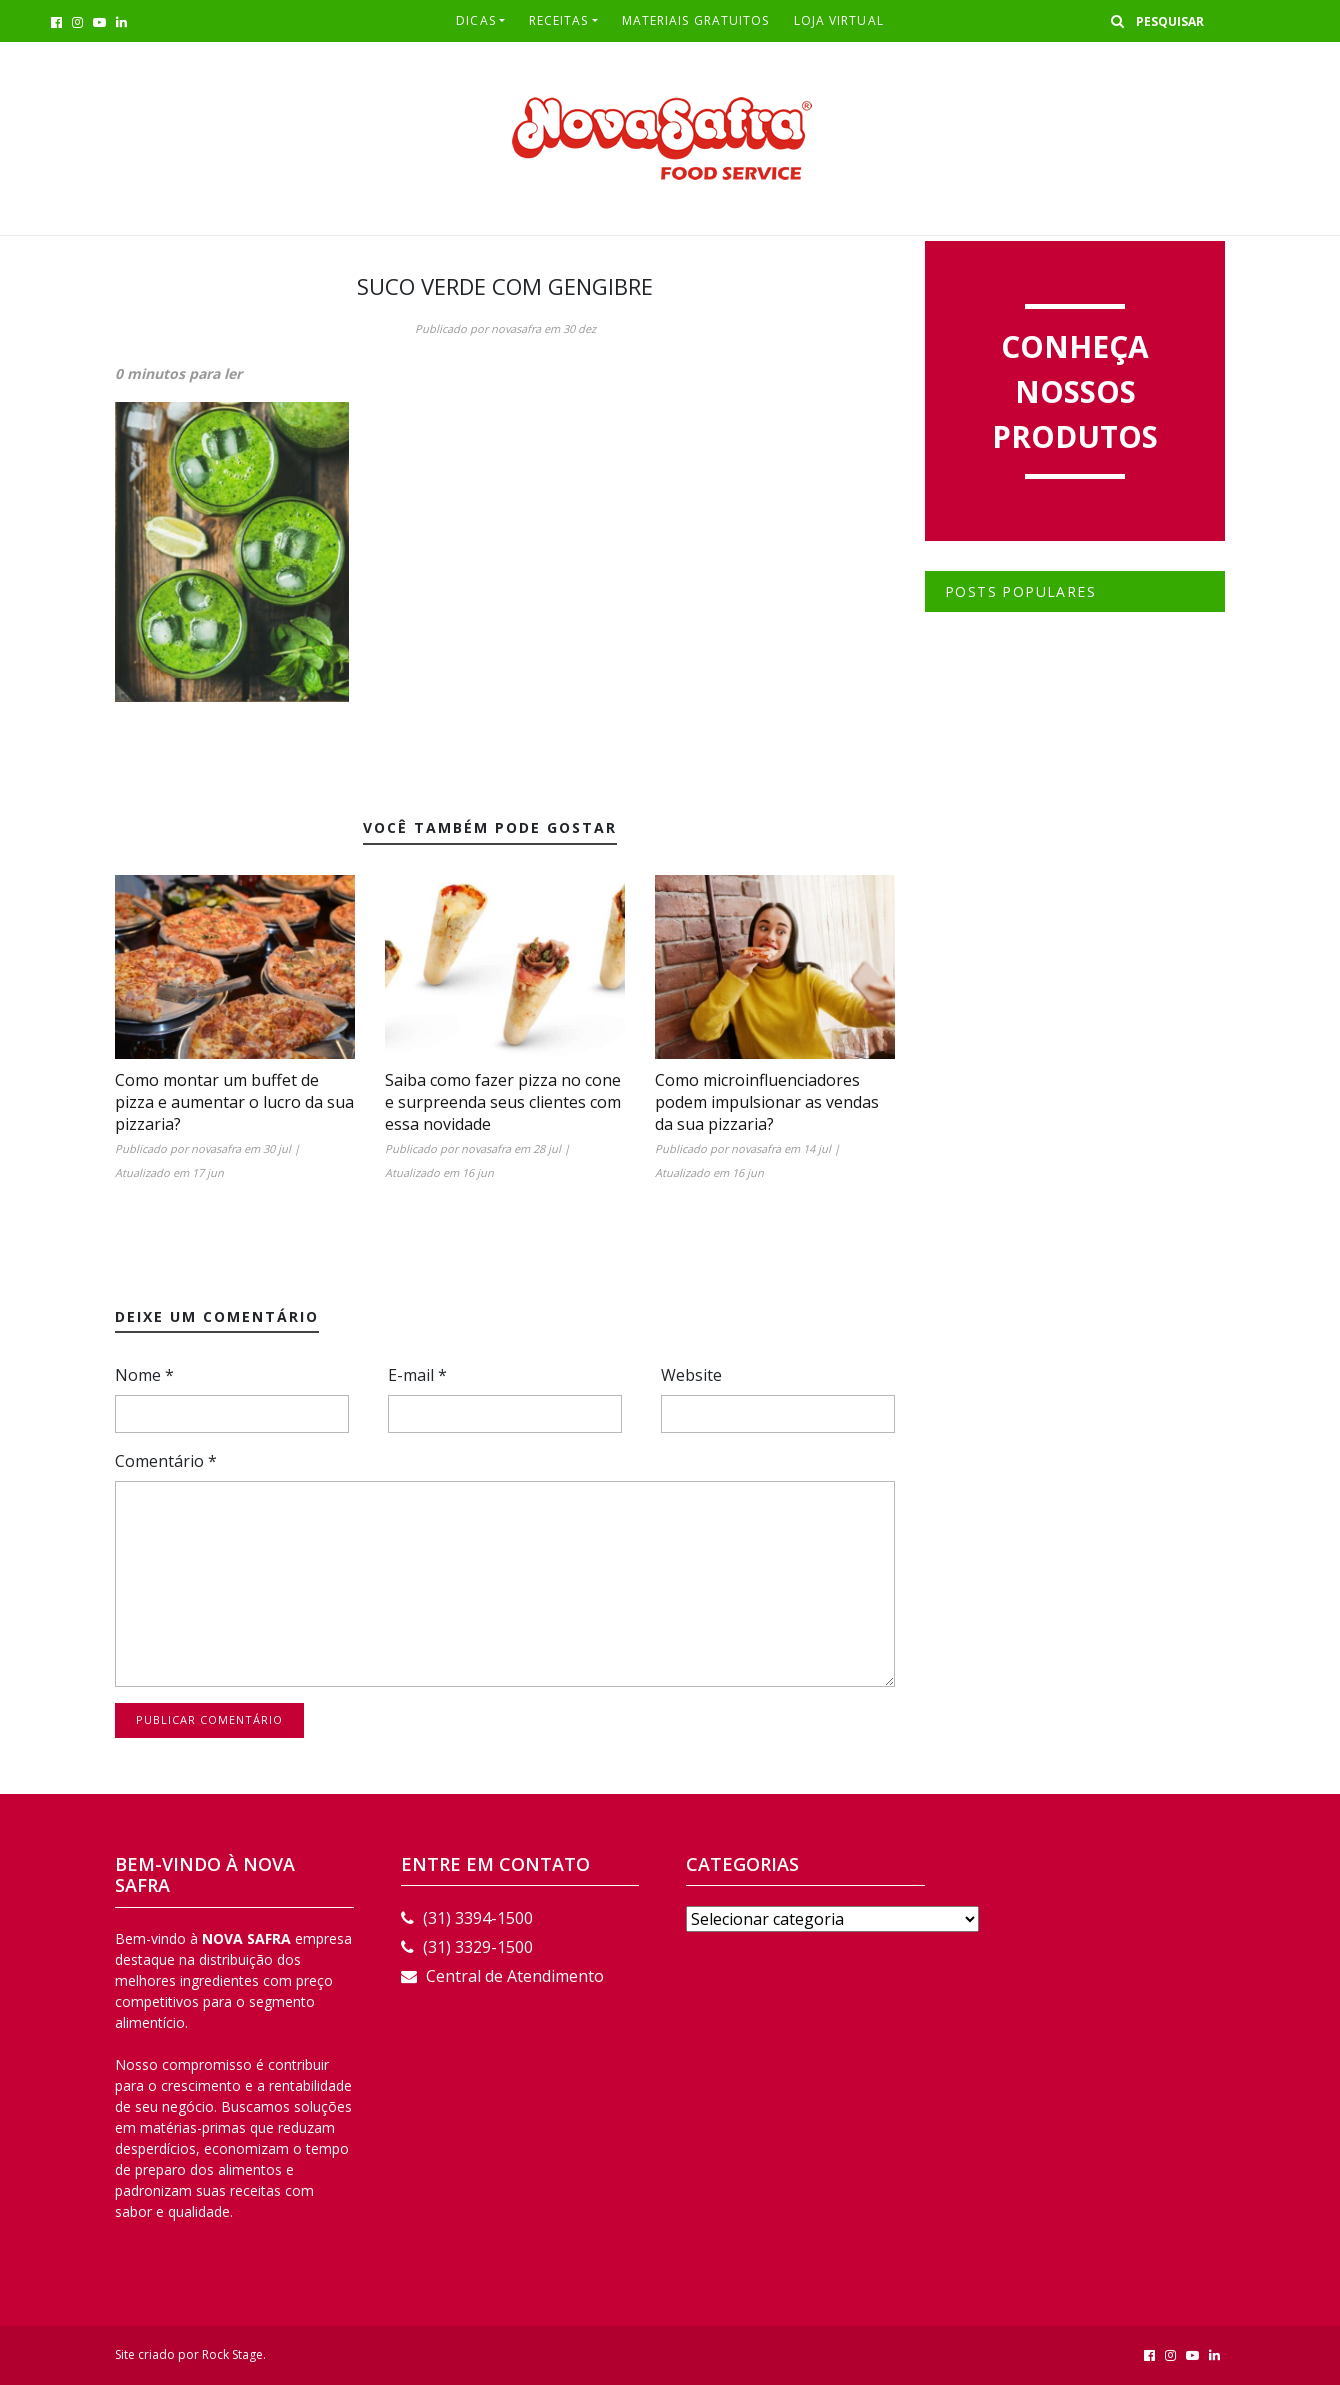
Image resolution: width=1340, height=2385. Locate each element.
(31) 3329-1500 (467, 1947)
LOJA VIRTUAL (839, 20)
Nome (144, 1375)
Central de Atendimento (502, 1976)
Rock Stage (232, 2354)
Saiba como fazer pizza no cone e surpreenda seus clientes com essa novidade (503, 1102)
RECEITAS (559, 20)
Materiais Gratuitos (696, 20)
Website (691, 1375)
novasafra (516, 328)
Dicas (476, 20)
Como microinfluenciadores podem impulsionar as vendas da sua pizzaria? (767, 1102)
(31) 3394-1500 (467, 1918)
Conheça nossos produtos (1075, 391)
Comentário (166, 1461)
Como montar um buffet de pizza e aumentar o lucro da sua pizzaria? (234, 1102)
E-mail (417, 1375)
